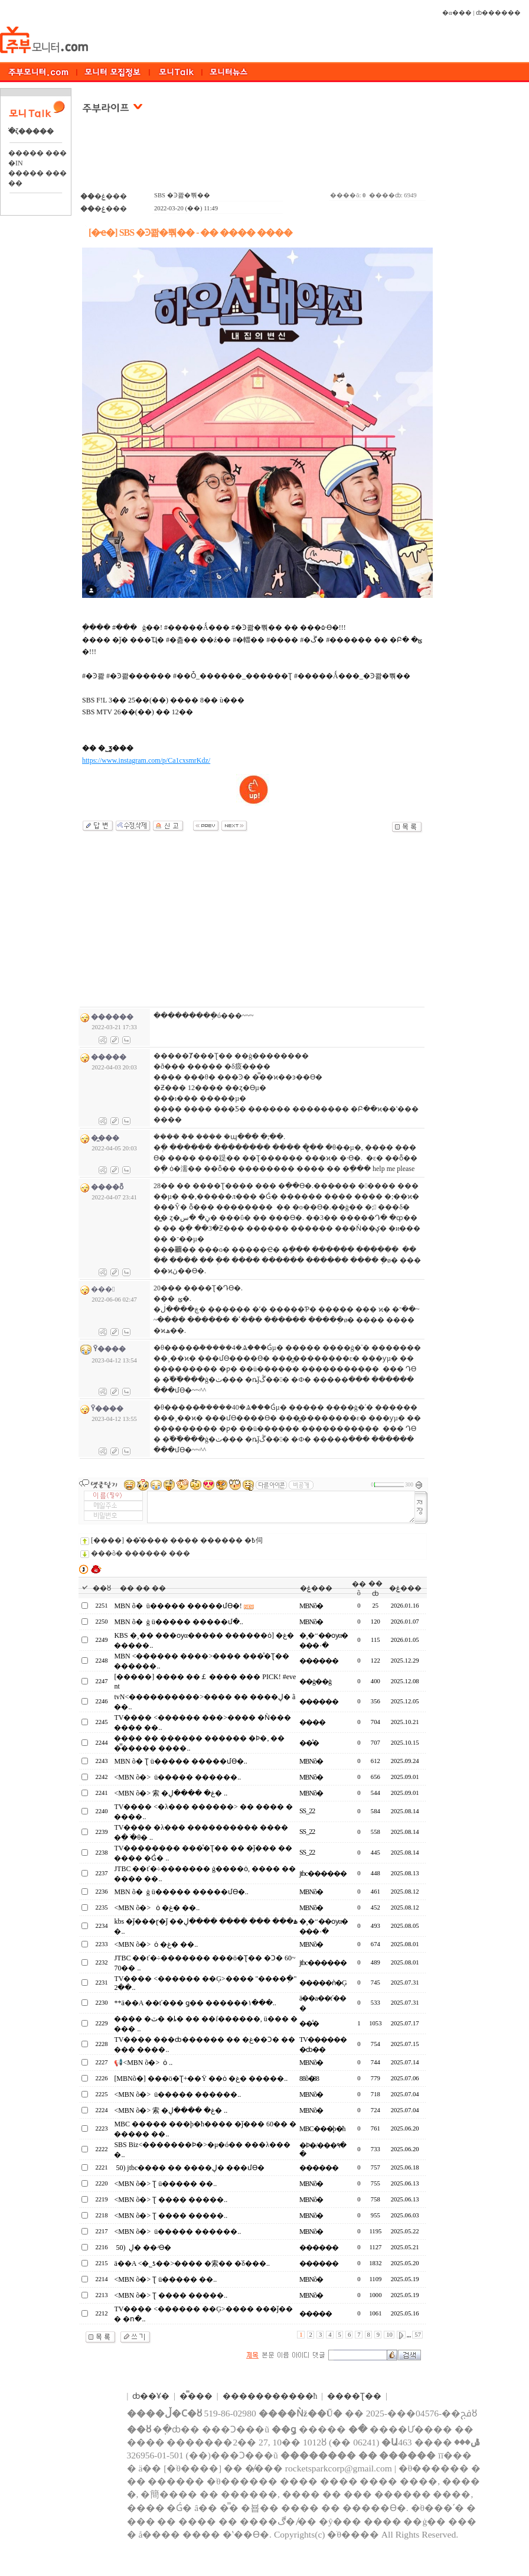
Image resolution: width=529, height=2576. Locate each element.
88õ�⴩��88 (309, 2078)
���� (312, 1722)
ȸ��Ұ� (150, 2396)
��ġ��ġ (315, 1681)
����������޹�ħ (270, 2396)
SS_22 (307, 1811)
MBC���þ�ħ (322, 2129)
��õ (359, 1588)
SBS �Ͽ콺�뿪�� (182, 195)
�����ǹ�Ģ (323, 1983)
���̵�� (315, 2314)
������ (318, 1661)
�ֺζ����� (31, 131)
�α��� (457, 12)
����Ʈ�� (354, 2396)
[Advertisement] (254, 158)
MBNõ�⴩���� (309, 1606)
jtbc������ (323, 1873)
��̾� (309, 1743)
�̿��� (196, 2396)
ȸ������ (498, 12)
